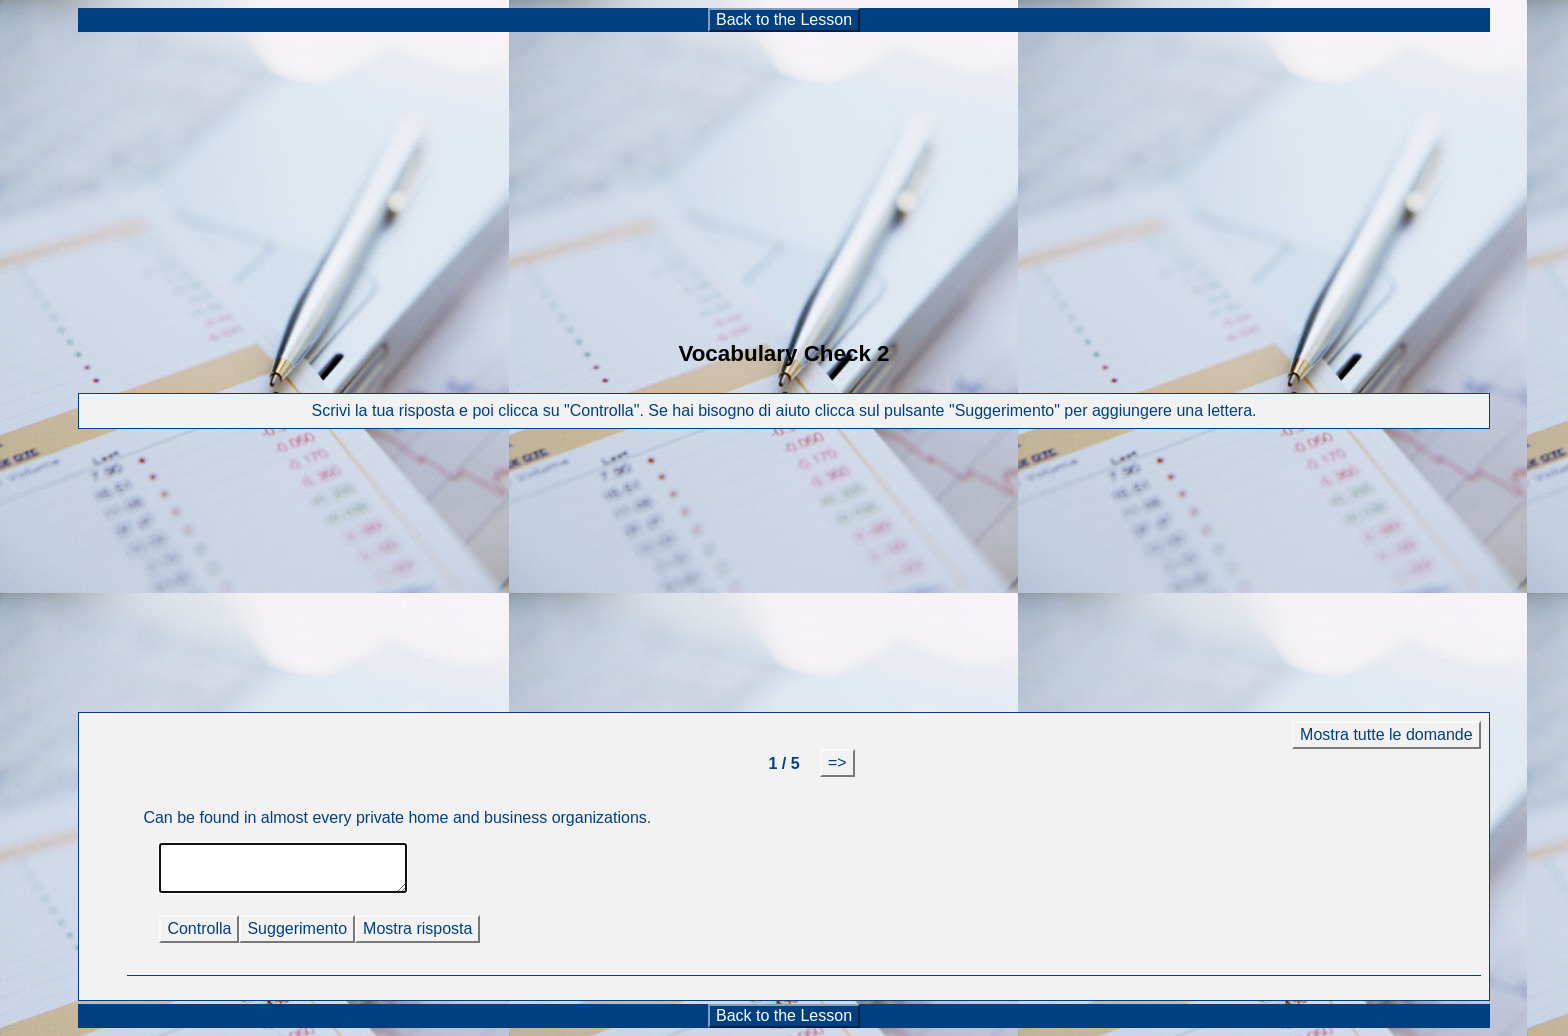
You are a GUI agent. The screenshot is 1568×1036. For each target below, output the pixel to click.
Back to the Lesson (784, 19)
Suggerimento (297, 928)
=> (837, 762)
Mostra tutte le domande (1386, 734)
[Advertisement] (784, 174)
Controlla (199, 928)
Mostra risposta (417, 928)
